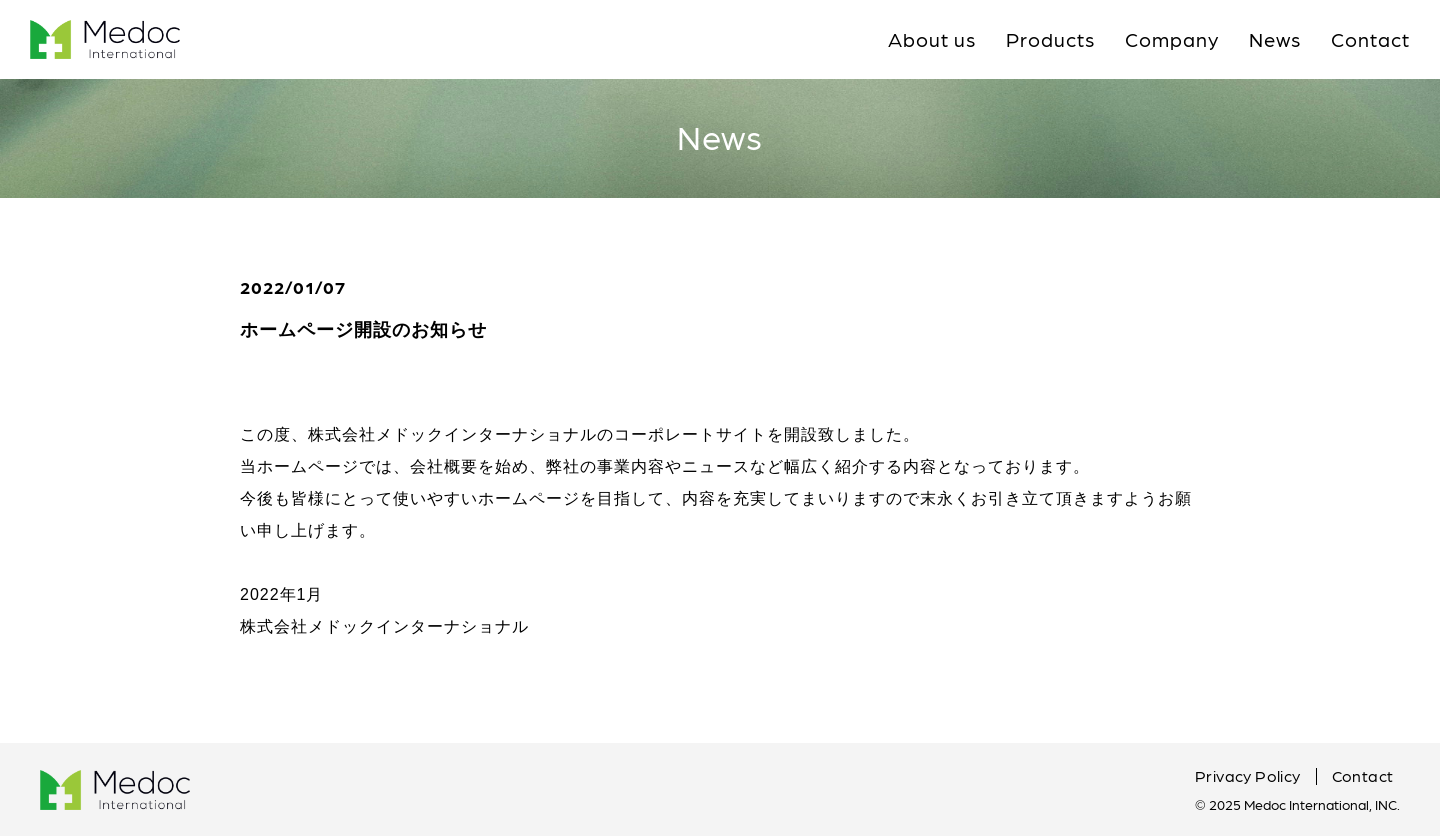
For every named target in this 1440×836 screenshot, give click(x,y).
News (1275, 39)
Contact (1370, 39)
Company (1172, 39)
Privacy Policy (1248, 775)
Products (1050, 39)
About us (932, 39)
